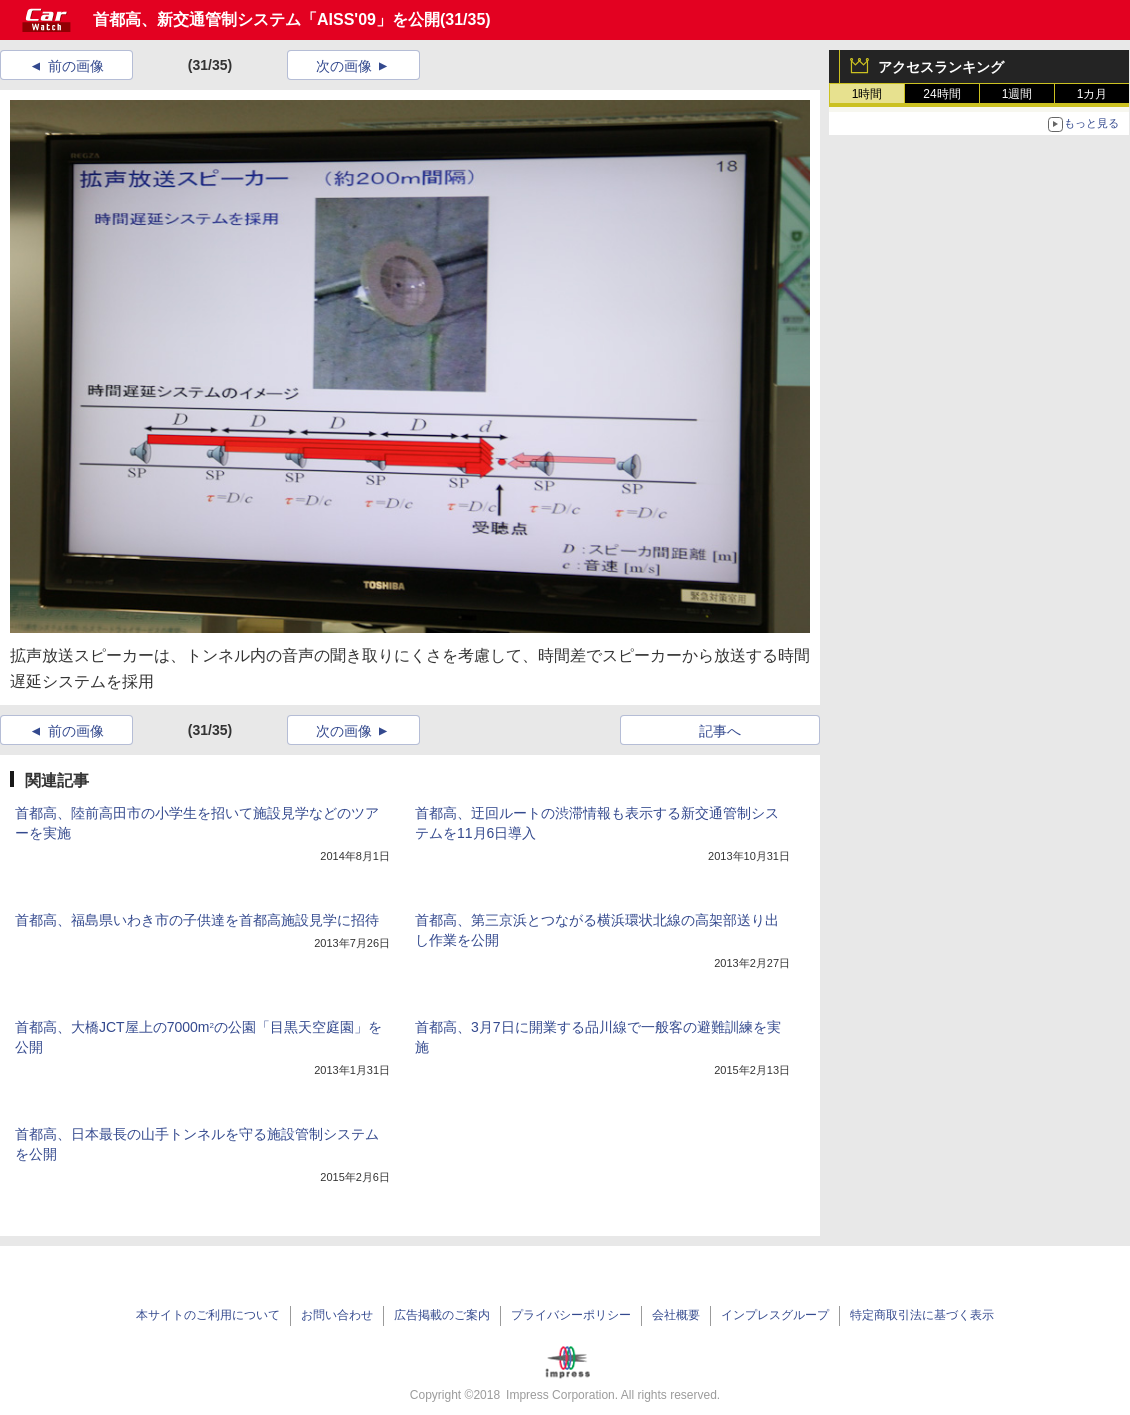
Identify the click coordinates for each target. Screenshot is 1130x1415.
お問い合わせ (337, 1315)
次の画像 (344, 66)
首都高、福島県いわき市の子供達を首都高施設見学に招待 (197, 920)
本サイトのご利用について (208, 1315)
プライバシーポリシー (571, 1315)
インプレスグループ (775, 1315)
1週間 (1017, 94)
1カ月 (1092, 94)
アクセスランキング (941, 67)
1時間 (867, 94)
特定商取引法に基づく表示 (922, 1315)
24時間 (941, 94)
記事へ (720, 731)
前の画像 (76, 66)
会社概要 (676, 1315)
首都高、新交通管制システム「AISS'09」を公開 (266, 19)
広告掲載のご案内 (442, 1315)
